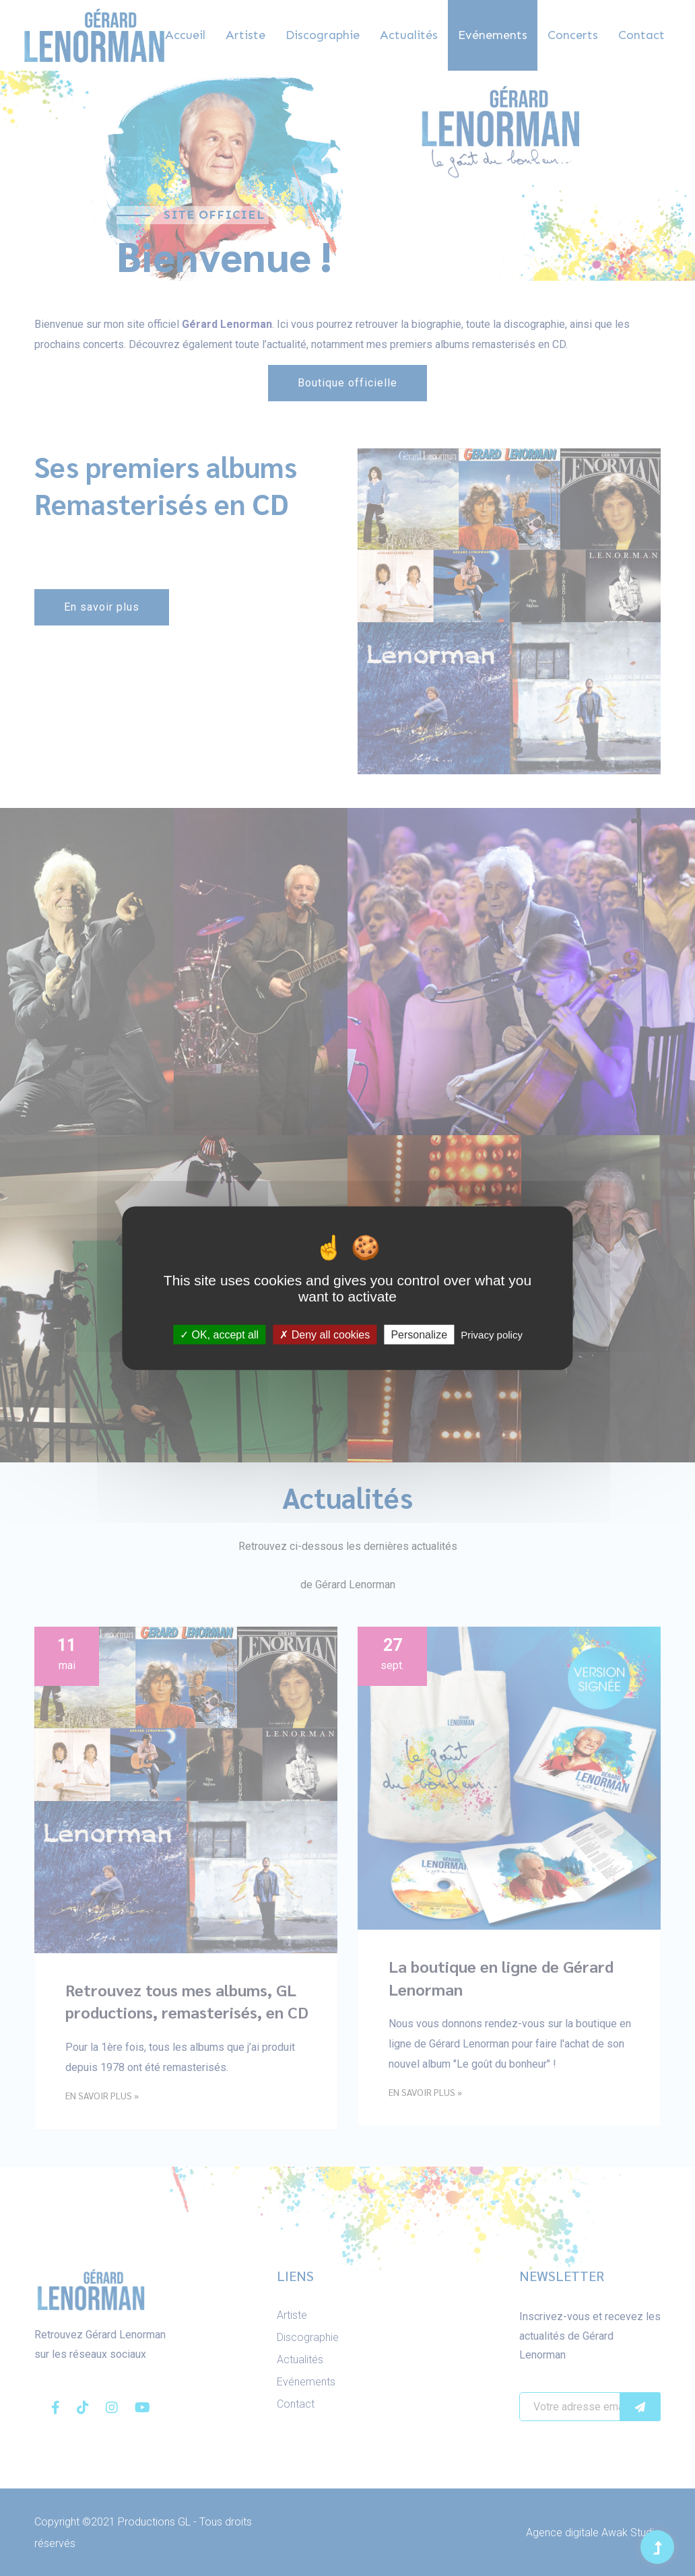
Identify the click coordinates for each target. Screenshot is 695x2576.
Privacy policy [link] (492, 1334)
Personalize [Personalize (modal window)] (419, 1334)
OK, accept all (219, 1334)
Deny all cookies (324, 1334)
